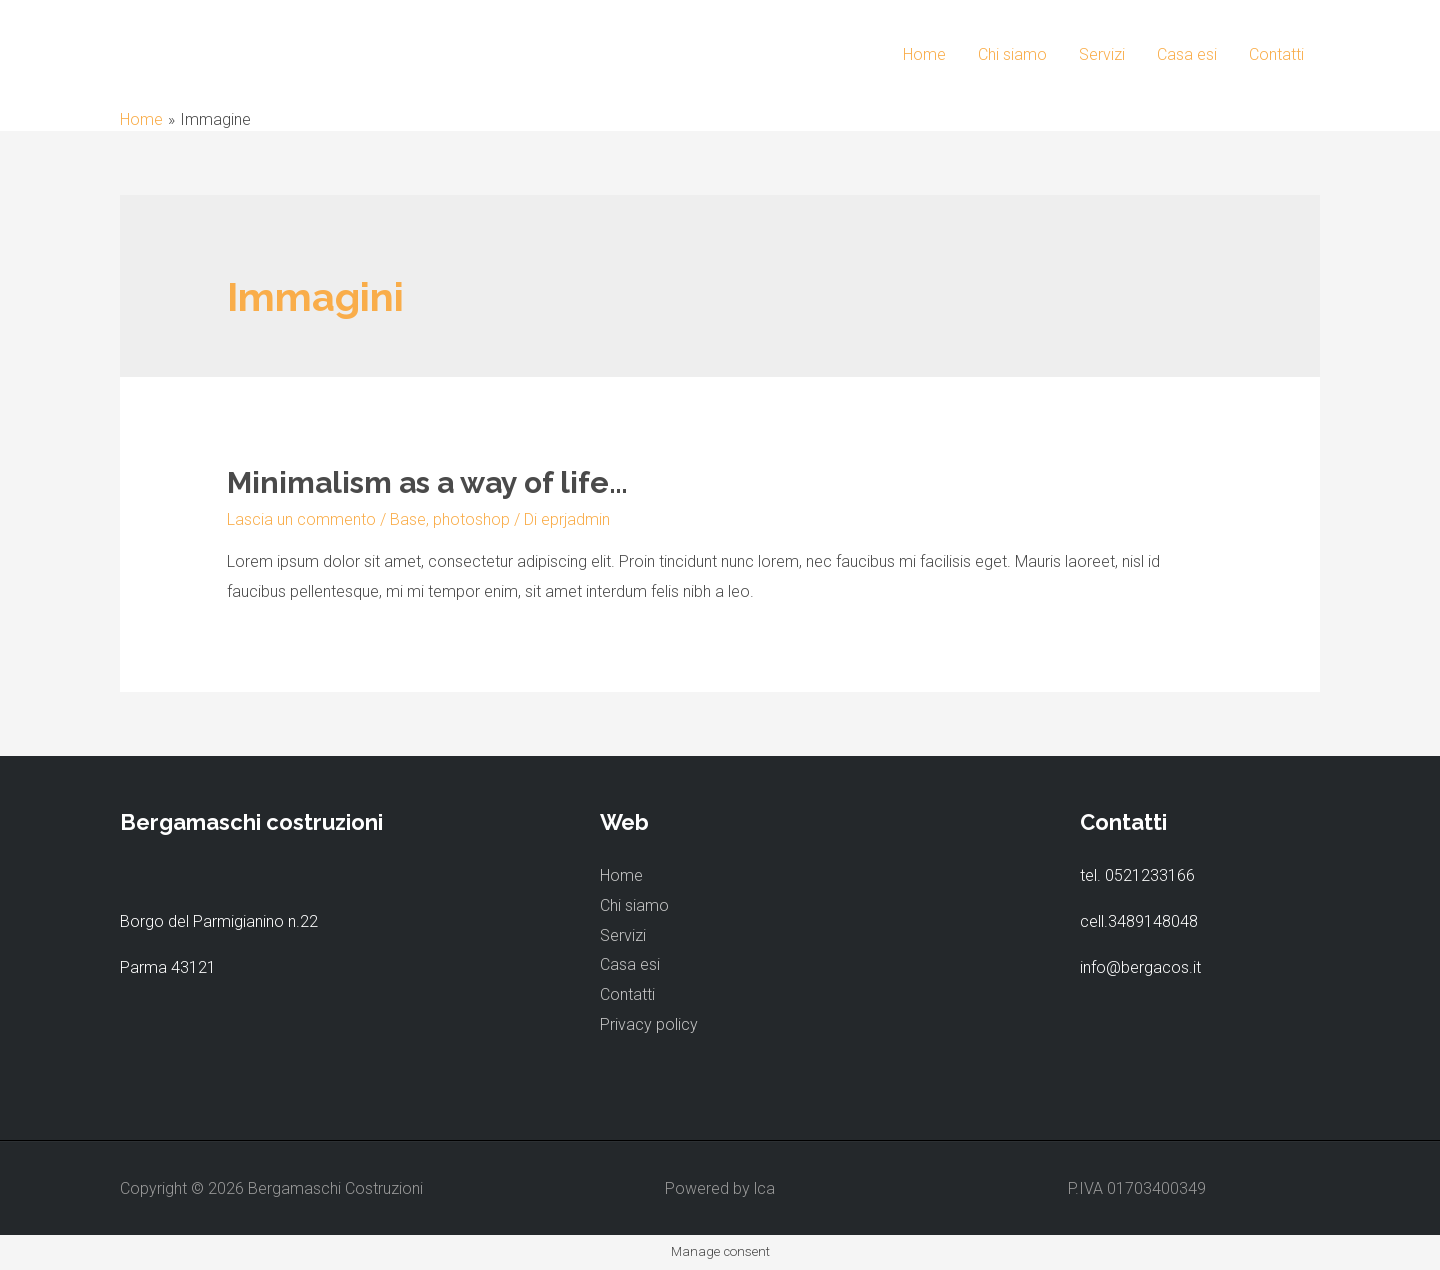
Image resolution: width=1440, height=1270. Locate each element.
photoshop (471, 519)
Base (408, 519)
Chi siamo (1012, 54)
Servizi (1102, 54)
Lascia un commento (301, 519)
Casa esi (1187, 54)
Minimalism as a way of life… (427, 482)
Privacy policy (649, 1024)
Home (924, 54)
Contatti (1276, 54)
